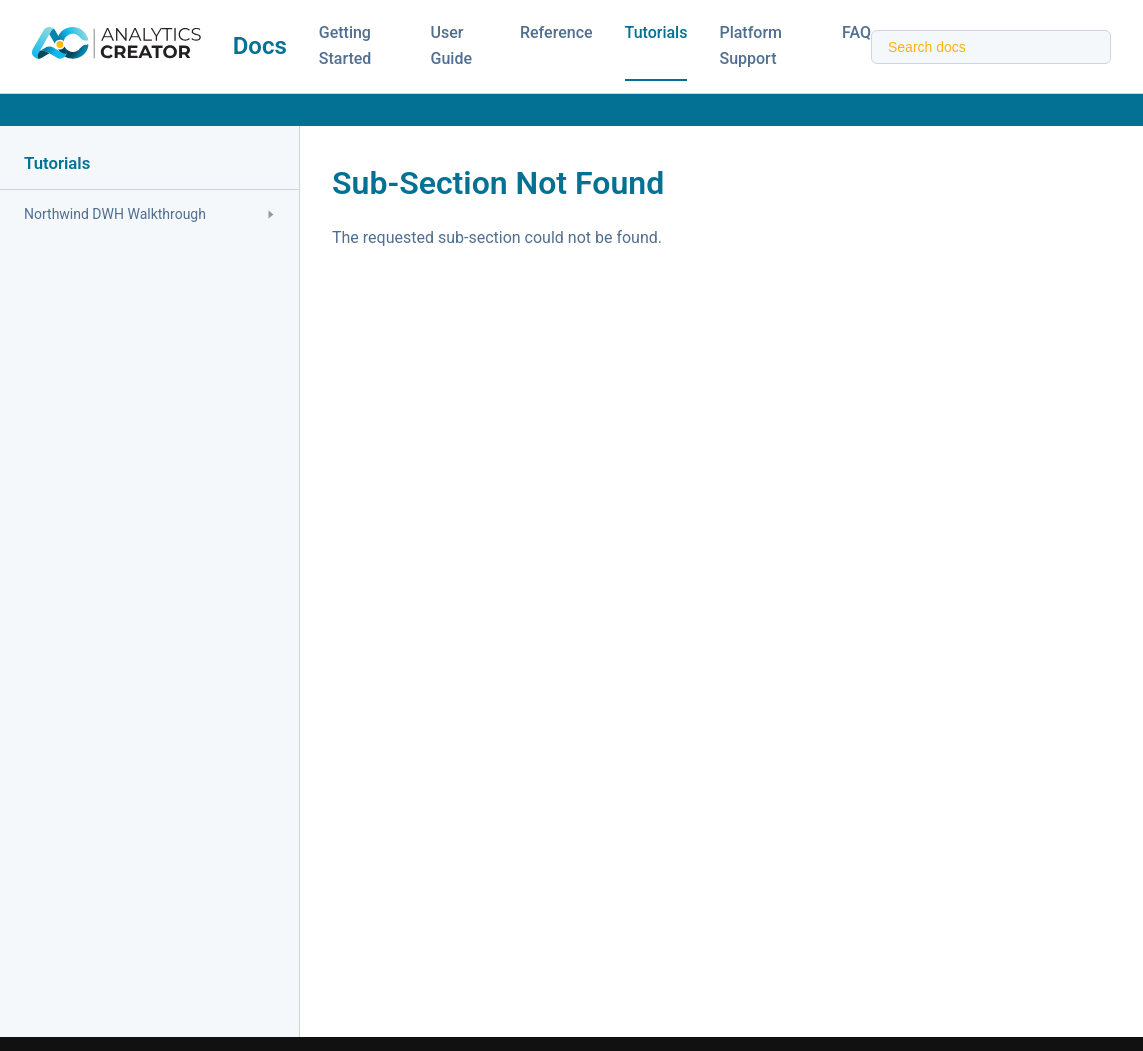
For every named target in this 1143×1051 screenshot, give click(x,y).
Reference (556, 32)
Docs (260, 46)
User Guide (451, 45)
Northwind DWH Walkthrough (149, 214)
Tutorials (656, 32)
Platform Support (750, 45)
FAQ (856, 32)
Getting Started (345, 45)
